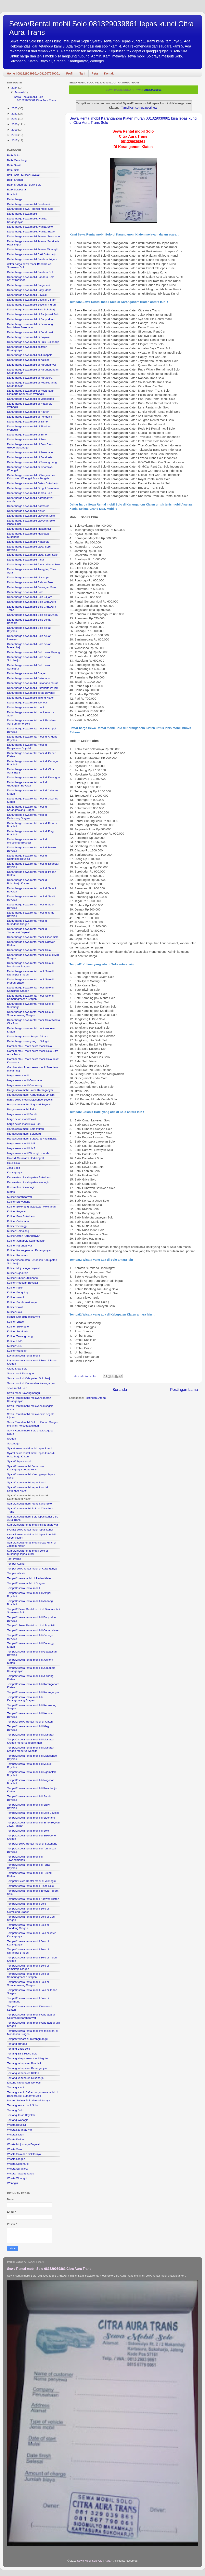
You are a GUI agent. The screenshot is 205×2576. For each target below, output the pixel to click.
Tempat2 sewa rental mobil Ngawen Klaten (33, 1898)
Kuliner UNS (14, 1345)
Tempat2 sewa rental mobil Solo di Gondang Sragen (28, 1926)
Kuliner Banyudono (18, 1201)
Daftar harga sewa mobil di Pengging (29, 416)
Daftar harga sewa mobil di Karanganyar (31, 364)
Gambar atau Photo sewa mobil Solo (29, 1046)
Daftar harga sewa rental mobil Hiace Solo (33, 937)
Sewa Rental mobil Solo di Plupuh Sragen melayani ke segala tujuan (32, 1424)
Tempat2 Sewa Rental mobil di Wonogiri (31, 1881)
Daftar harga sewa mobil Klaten (26, 510)
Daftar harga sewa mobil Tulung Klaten (30, 697)
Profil (69, 73)
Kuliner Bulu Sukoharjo (21, 1216)
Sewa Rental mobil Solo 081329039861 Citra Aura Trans (35, 98)
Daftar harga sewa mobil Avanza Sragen (31, 231)
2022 (14, 113)
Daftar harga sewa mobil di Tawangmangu (32, 462)
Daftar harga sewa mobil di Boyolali (28, 337)
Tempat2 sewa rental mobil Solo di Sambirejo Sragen (28, 1967)
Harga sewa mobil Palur (21, 1109)
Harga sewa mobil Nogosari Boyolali (29, 1104)
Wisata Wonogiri (17, 2178)
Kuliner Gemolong (18, 1230)
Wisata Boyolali (16, 2124)
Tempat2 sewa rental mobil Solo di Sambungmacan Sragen (28, 1975)
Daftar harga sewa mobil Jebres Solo (29, 493)
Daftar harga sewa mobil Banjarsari (28, 285)
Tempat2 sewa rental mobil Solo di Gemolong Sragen (28, 1910)
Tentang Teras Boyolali (21, 2115)
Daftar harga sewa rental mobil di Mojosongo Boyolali (27, 841)
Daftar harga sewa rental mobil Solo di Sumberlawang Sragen (30, 1013)
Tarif (82, 73)
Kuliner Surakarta (17, 1331)
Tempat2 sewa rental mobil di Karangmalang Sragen (25, 1699)
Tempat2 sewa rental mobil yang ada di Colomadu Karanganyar (31, 2016)
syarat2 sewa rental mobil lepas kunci (30, 1529)
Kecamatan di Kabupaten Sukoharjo (29, 1177)
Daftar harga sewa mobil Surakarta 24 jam (33, 687)
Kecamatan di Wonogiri (21, 1187)
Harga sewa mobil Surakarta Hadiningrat (31, 1138)
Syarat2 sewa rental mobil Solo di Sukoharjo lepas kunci (27, 1552)
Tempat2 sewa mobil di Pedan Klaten (29, 1578)
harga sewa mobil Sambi (22, 1114)
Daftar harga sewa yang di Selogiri (28, 1041)
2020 (14, 124)
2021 (14, 118)
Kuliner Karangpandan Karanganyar (29, 1250)
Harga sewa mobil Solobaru (24, 1133)
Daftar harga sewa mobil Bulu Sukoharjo (31, 309)
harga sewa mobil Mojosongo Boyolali (30, 1099)
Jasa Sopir (13, 1167)
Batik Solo (13, 155)
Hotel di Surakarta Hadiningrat (25, 1158)
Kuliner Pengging (17, 1292)
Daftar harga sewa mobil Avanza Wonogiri (32, 249)
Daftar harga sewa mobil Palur (25, 559)
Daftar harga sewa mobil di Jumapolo (29, 354)
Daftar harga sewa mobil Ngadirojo (28, 541)
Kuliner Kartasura (17, 1255)
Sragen (11, 1438)
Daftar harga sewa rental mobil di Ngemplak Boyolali (27, 857)
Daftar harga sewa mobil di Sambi (27, 421)
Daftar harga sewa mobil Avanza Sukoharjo (33, 236)
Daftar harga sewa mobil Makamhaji (29, 528)
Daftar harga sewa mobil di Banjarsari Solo (33, 314)
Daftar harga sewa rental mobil (25, 707)
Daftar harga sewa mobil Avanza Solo (30, 226)
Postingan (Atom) (95, 1397)
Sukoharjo (13, 1443)
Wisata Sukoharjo (18, 2163)
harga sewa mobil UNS (21, 1148)
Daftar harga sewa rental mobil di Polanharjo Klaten (27, 881)
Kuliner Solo (14, 1311)
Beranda (120, 1389)
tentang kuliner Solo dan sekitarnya (28, 2100)
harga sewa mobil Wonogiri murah (28, 1153)
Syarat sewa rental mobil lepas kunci (29, 1448)
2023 (14, 108)
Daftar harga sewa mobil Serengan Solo (31, 587)
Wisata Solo (14, 2149)
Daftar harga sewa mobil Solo (25, 592)
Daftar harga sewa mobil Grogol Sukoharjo (33, 488)
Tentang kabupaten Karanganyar (27, 2068)
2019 (14, 129)
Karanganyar (15, 1172)
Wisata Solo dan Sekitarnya (24, 2154)
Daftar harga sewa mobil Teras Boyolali (31, 692)
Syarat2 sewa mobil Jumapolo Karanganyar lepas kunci (25, 1468)
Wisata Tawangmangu (20, 2173)
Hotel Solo (13, 1162)
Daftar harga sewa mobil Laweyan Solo (31, 515)
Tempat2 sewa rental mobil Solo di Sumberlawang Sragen (28, 1983)
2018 (14, 134)
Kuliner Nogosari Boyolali (22, 1282)
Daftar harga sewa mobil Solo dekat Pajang (33, 652)
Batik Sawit (14, 165)
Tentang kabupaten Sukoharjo (25, 2077)
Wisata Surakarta (17, 2168)
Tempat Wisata (16, 1573)
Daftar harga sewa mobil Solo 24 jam (29, 596)
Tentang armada (17, 2043)
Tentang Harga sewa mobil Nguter (28, 2058)
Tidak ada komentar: (85, 1376)
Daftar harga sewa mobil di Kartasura (29, 377)
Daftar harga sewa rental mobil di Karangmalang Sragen (27, 808)
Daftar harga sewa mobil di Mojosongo (30, 398)
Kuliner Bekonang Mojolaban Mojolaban (31, 1206)
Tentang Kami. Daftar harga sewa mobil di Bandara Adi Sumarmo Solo (32, 2094)
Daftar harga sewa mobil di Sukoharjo (30, 452)
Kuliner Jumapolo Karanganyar (26, 1240)
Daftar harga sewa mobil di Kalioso (28, 359)
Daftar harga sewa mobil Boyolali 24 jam (31, 299)
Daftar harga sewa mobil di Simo (27, 434)
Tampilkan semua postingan (139, 107)
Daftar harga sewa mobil (22, 213)
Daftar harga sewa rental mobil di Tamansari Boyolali (27, 930)
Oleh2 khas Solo (17, 1368)
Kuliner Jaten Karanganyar (23, 1235)
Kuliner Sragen (16, 1321)
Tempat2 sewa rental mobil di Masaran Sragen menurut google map (30, 1741)
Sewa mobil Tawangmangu (23, 1392)
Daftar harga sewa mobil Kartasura (28, 506)
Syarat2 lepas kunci (19, 1461)
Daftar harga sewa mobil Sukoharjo (28, 678)
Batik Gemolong (17, 160)
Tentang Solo (15, 2110)
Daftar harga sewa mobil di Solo (26, 439)
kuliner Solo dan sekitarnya (23, 1316)
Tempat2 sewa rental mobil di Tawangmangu (25, 1858)
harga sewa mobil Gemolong (24, 1085)
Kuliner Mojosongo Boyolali (23, 1268)
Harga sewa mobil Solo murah (25, 1128)
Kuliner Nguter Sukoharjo (22, 1277)
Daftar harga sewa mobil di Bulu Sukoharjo (33, 341)
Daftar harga (14, 199)
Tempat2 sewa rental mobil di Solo (28, 1830)
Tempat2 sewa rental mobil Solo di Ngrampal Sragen (28, 1951)
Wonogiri (12, 2183)
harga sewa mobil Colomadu (24, 1080)
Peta (95, 73)
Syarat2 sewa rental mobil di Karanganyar (32, 1524)
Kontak (109, 73)
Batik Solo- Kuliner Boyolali (23, 174)
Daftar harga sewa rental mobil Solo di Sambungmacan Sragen (30, 997)
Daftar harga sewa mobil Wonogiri (27, 702)
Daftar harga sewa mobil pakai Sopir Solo (32, 554)
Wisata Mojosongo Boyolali (23, 2144)
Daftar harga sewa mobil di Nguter (28, 411)
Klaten (11, 1191)
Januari (19, 92)
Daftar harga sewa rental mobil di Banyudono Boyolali (27, 746)
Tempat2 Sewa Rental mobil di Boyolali (30, 1625)
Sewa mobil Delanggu (20, 1373)
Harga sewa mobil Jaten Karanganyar (30, 1090)
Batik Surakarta (16, 189)
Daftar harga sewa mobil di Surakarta (29, 457)
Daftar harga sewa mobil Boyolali (27, 294)
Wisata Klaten (15, 2134)
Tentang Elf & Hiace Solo (22, 2053)
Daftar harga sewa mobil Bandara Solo (30, 272)
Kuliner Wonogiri (17, 1350)
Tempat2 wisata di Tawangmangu (27, 2038)
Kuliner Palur (15, 1287)
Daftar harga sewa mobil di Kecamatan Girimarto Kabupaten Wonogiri (30, 392)
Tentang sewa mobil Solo (22, 2105)
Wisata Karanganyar (19, 2129)
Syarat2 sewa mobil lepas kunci (26, 1482)
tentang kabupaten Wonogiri (24, 2082)
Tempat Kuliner (16, 1563)
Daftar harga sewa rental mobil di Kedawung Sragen (27, 816)
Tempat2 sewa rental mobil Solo (26, 1903)
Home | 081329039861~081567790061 (33, 73)
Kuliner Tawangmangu (20, 1336)
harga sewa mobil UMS (21, 1143)
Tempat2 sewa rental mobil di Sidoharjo (31, 1817)
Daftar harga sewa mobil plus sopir (28, 577)
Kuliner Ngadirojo (17, 1272)
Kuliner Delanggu (17, 1226)
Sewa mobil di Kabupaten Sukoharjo (29, 1378)
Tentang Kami (15, 2087)
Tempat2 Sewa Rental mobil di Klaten (30, 1721)
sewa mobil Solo (17, 1388)
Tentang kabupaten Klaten (23, 2073)
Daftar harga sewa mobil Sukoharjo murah (33, 683)
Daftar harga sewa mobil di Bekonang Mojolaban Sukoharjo (30, 326)
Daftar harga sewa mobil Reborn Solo (30, 582)
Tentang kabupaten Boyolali (24, 2063)
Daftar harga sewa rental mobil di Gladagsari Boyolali (27, 784)
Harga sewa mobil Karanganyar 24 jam (30, 1094)
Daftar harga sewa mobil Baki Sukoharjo (31, 254)
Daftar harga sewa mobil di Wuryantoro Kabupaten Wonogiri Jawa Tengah (31, 477)
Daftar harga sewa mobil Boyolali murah (31, 304)
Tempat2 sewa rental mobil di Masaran (30, 1734)
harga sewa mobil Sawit (21, 1119)
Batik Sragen (15, 179)
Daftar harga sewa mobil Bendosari (28, 204)
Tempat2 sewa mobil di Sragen (26, 1583)
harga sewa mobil (18, 1075)
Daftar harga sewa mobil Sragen (27, 673)
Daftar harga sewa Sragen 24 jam (27, 1036)
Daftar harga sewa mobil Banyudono (29, 290)
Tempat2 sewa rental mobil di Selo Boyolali (33, 1812)
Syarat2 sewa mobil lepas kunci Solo (29, 1503)
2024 (14, 87)
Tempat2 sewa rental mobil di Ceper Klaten (33, 1630)
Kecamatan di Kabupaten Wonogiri (28, 1182)
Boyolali (12, 194)
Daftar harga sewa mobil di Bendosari (30, 332)
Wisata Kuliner (16, 2139)
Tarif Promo (14, 1558)
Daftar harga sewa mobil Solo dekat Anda (32, 614)
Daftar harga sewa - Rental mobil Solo (30, 208)
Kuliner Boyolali (16, 1211)
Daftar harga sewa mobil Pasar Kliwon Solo (33, 564)
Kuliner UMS (15, 1341)
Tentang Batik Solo (18, 2048)
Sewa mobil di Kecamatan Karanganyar (31, 1383)
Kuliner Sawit (15, 1307)
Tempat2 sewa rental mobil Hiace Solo (30, 1885)
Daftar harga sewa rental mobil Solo (29, 950)
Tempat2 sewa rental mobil (23, 1588)
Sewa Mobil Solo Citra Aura (93, 2560)
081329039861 (153, 89)
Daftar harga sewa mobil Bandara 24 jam (32, 259)
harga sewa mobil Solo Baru (24, 1123)
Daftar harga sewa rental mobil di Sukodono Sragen (27, 922)
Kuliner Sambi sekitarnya (22, 1302)
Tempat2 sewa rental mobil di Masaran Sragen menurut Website (30, 1749)
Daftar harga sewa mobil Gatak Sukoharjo (32, 483)
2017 (14, 140)
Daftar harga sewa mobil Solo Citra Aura (31, 601)
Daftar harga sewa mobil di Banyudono (30, 319)
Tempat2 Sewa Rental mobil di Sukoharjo (32, 1843)
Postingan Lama (184, 1389)
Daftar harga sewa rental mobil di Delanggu (33, 777)
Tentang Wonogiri (17, 2119)
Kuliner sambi (15, 1297)
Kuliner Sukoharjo (18, 1326)
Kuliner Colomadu (18, 1221)
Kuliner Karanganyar (19, 1196)
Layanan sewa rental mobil (23, 1355)
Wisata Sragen (16, 2158)
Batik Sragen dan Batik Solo (24, 184)
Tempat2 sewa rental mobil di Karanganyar (33, 1692)
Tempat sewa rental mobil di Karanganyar (32, 1568)
